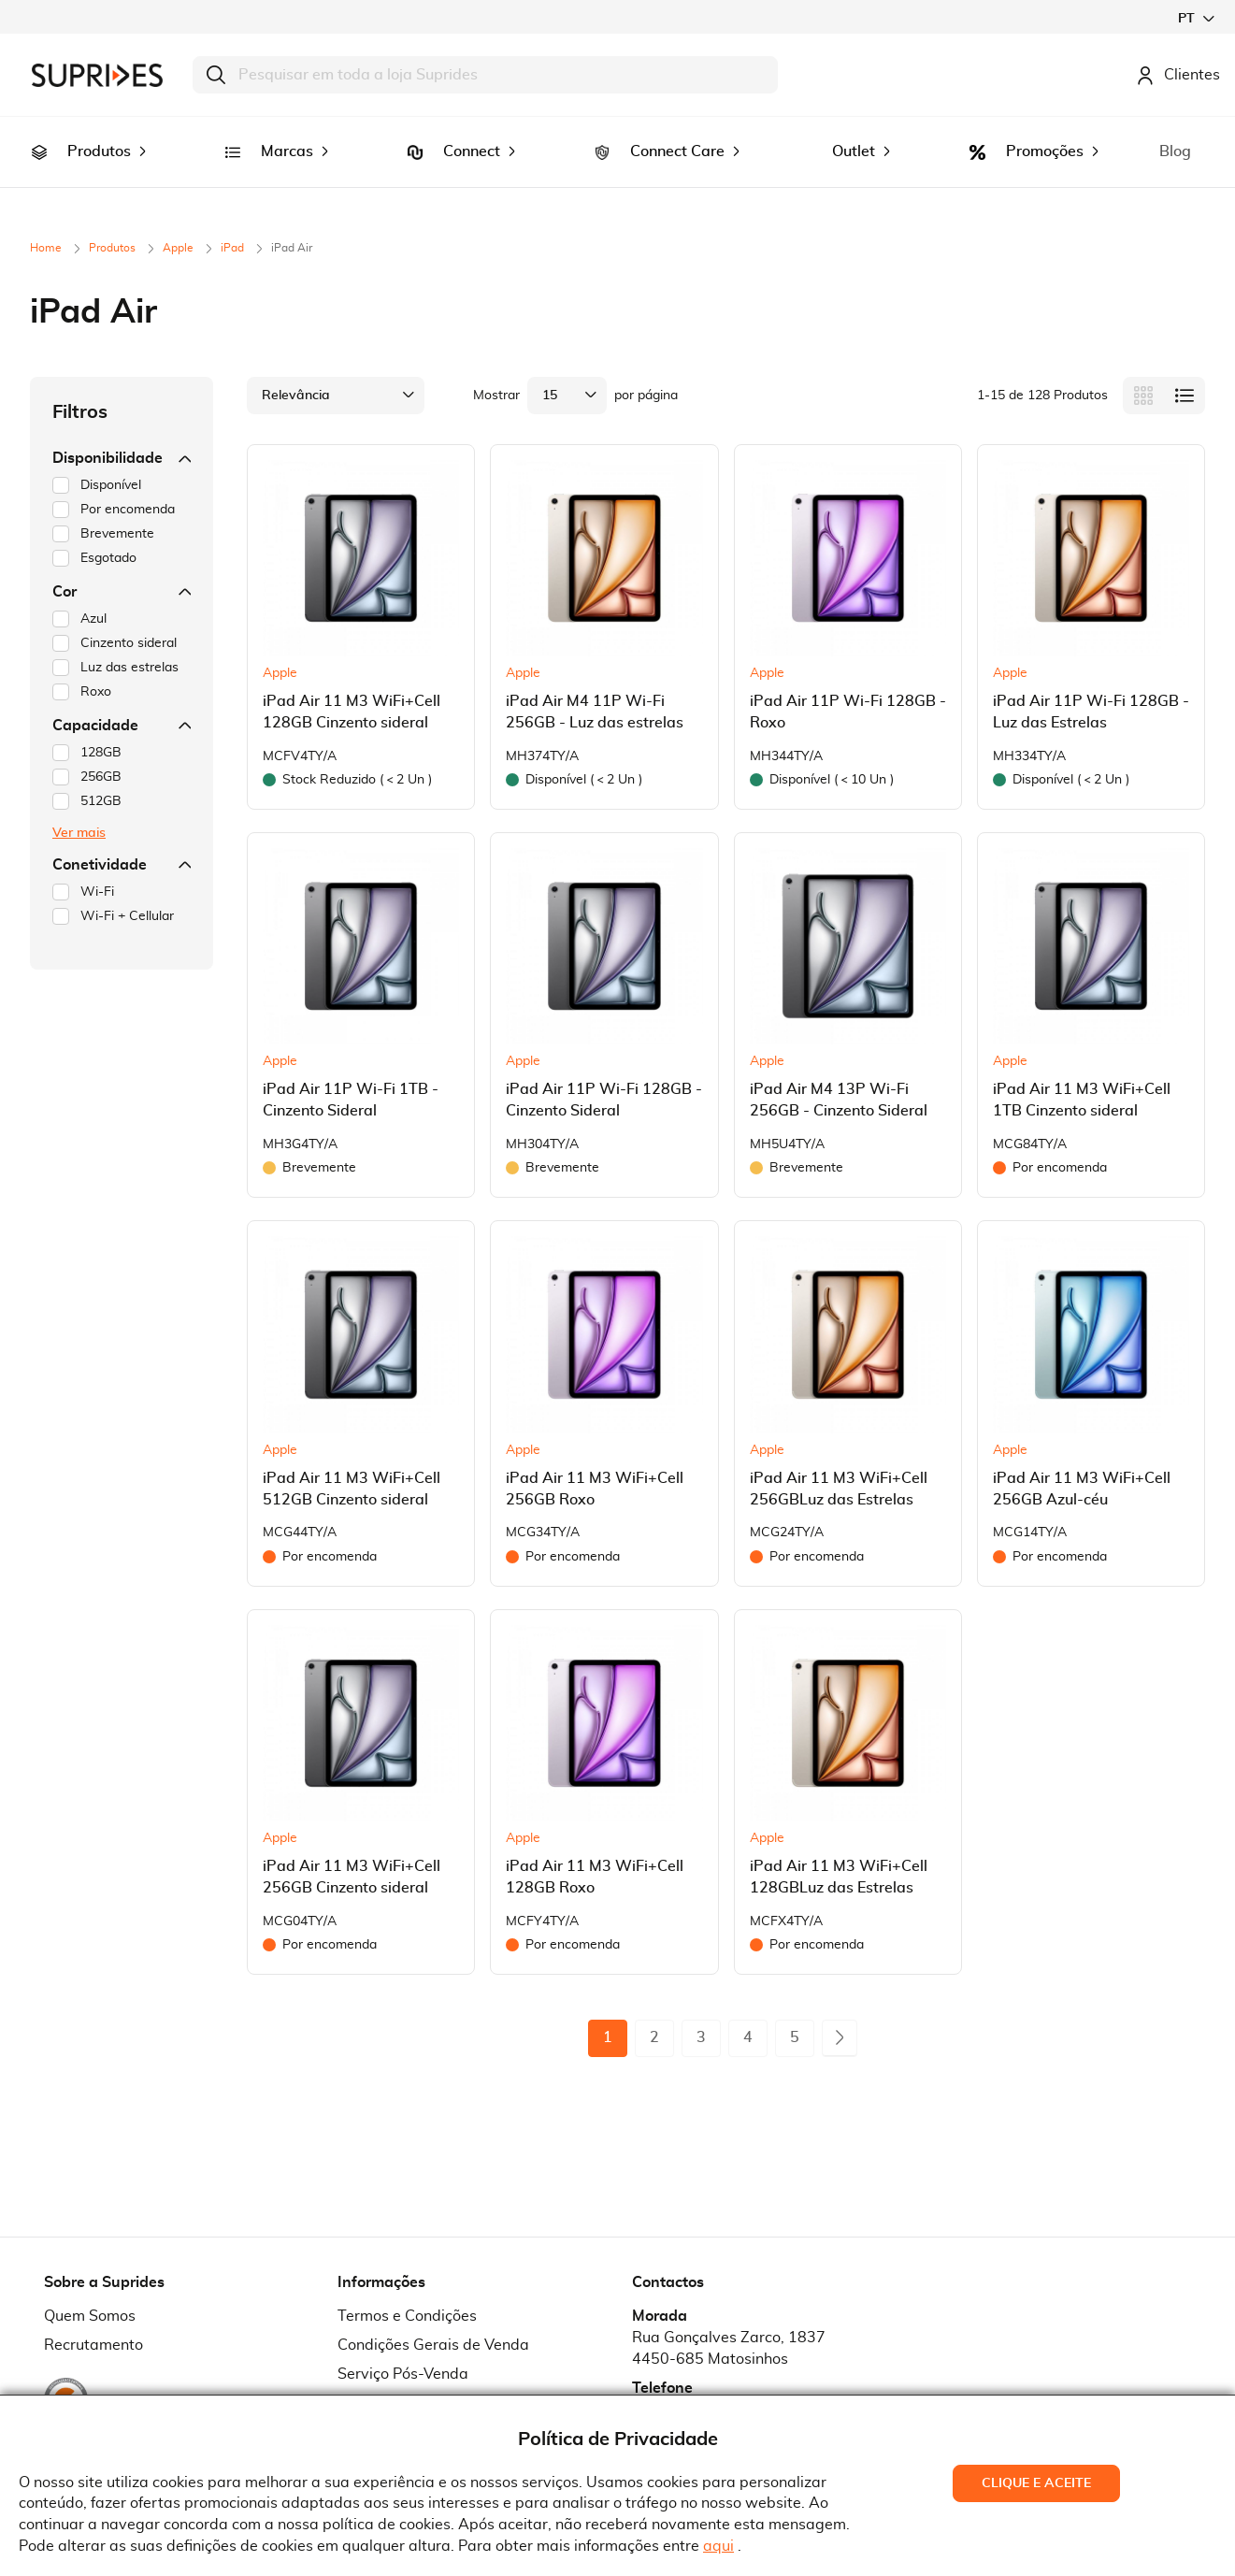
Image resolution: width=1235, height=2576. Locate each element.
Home (47, 221)
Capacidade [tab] (121, 699)
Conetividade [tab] (121, 838)
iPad (234, 221)
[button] (1195, 18)
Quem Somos (90, 2289)
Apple (179, 221)
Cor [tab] (121, 565)
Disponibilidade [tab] (121, 432)
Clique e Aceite (1036, 2483)
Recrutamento (93, 2318)
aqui (718, 2546)
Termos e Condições (407, 2289)
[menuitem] (39, 139)
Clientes (1178, 74)
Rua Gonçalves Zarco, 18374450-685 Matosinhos (729, 2322)
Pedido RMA (380, 2376)
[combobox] (485, 75)
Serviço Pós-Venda (402, 2347)
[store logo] (97, 75)
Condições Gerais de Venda (433, 2318)
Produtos (113, 221)
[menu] (617, 139)
